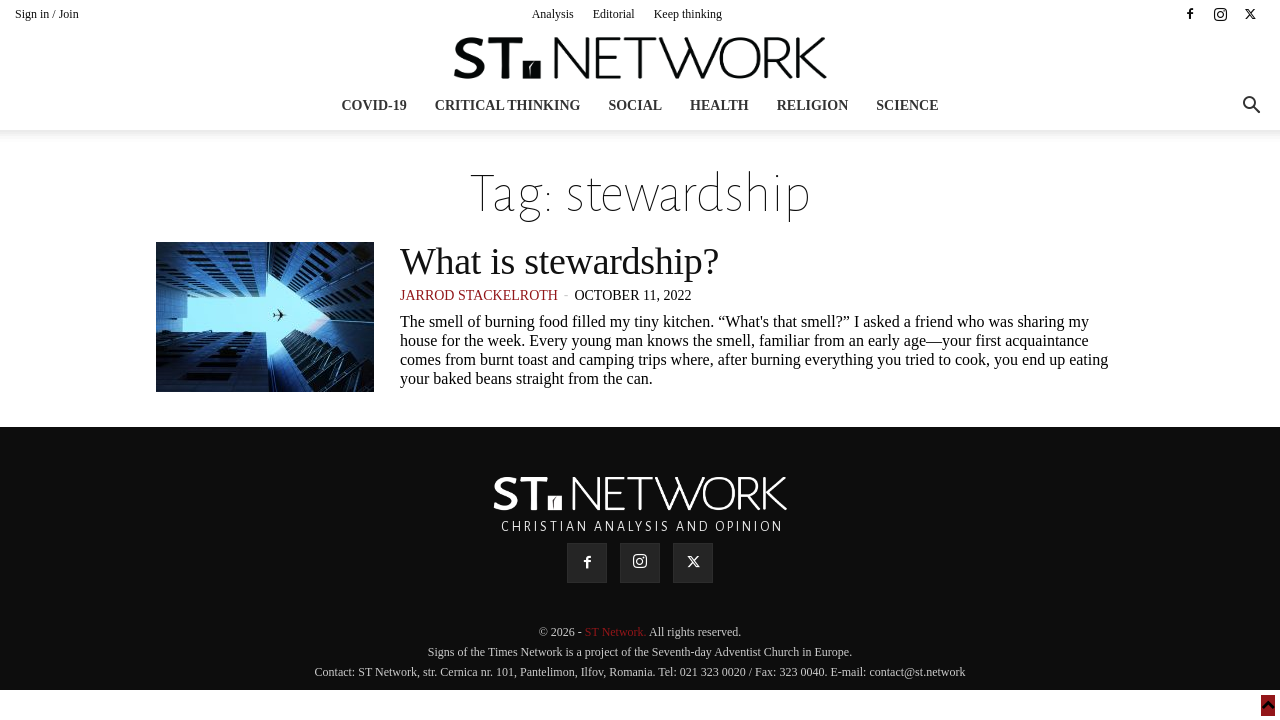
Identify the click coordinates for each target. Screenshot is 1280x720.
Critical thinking (508, 105)
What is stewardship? (559, 261)
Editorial (614, 14)
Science (907, 105)
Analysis (553, 14)
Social (635, 105)
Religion (813, 105)
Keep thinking (688, 14)
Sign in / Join (47, 14)
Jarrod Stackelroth (479, 295)
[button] (1251, 107)
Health (719, 105)
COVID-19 (373, 105)
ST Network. (617, 632)
